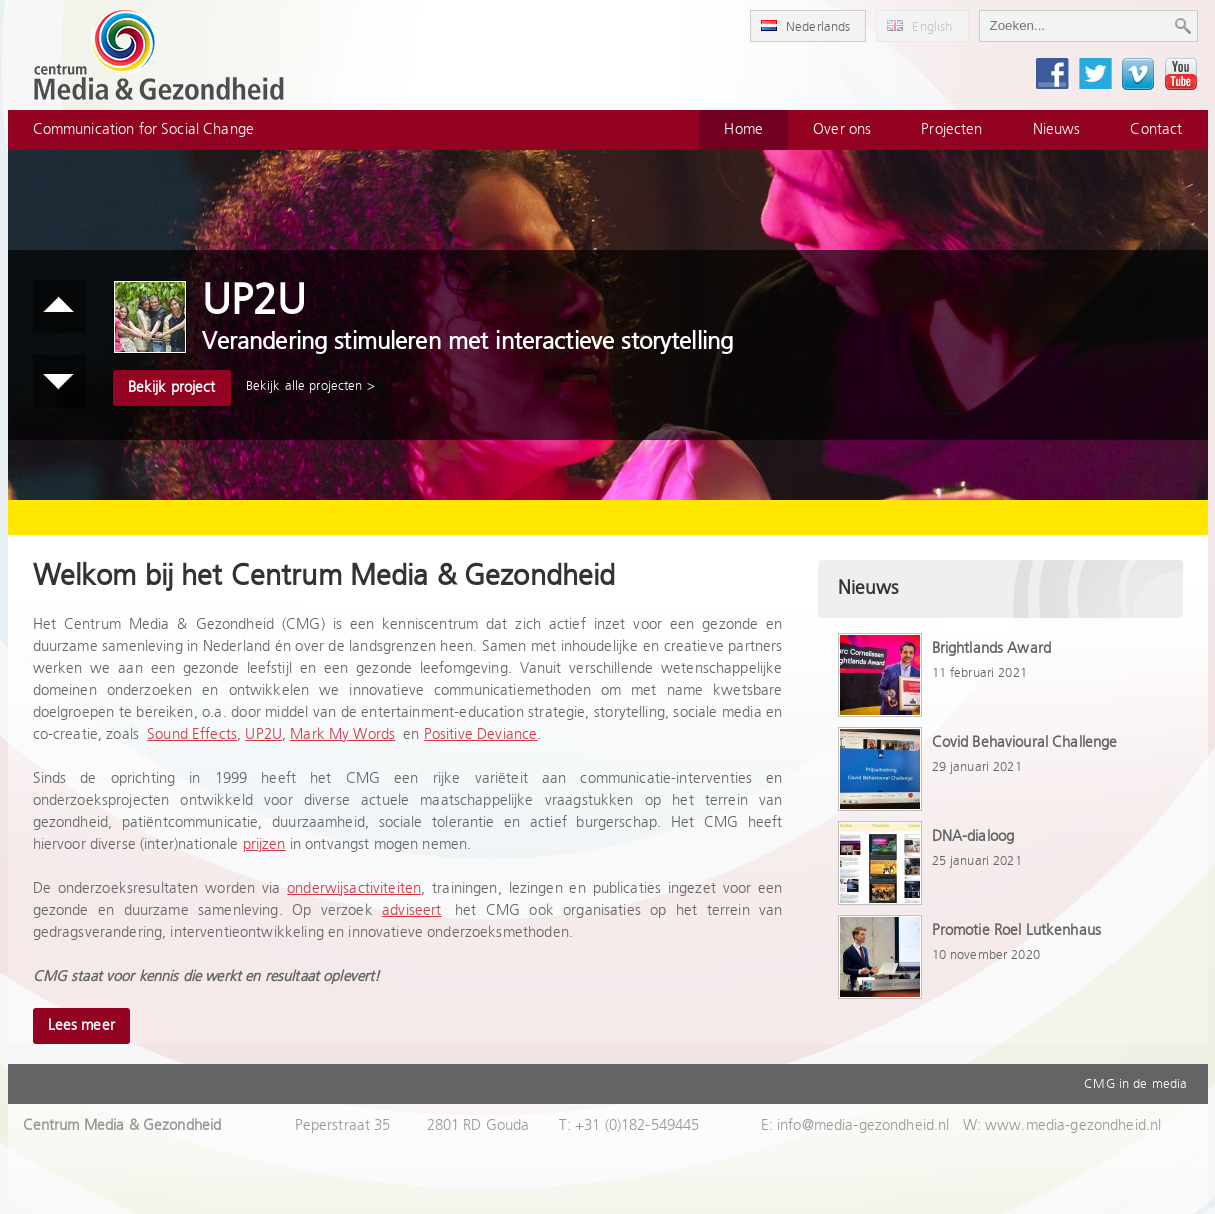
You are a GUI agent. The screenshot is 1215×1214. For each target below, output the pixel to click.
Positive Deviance (481, 734)
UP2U (263, 734)
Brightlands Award (992, 648)
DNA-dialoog (973, 836)
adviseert (411, 910)
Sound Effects (192, 734)
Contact (1156, 129)
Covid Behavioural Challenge (1025, 742)
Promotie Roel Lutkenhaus (1017, 930)
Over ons (842, 129)
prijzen (264, 844)
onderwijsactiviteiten (354, 888)
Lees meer (81, 1025)
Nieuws (1057, 129)
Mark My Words (342, 734)
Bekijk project (172, 387)
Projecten (951, 129)
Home (743, 129)
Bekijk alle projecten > (310, 386)
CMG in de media (1135, 1084)
